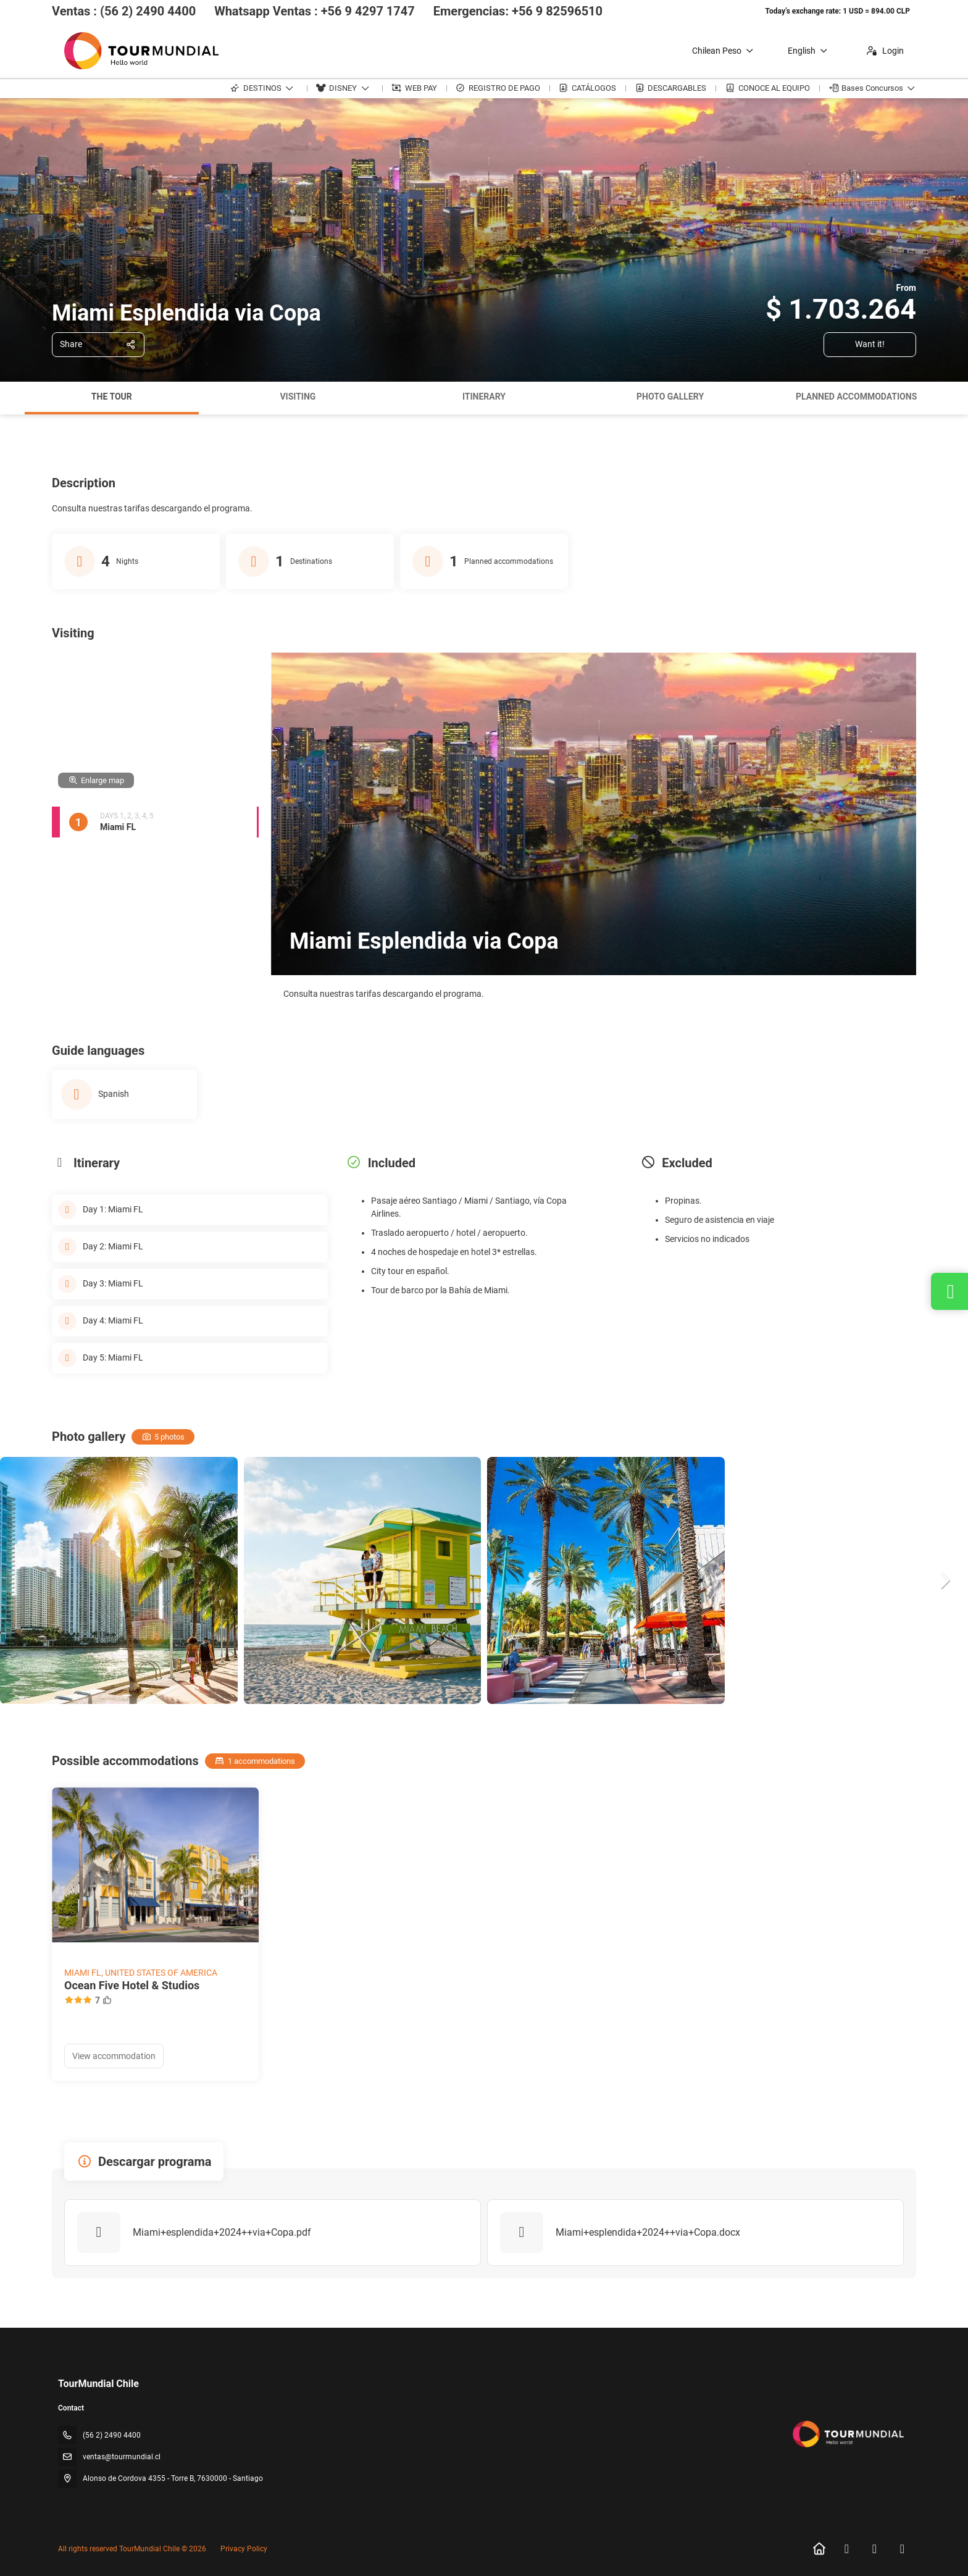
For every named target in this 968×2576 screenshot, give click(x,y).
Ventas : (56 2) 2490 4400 (124, 11)
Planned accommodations (856, 396)
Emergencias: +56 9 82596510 (518, 11)
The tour (111, 396)
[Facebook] (846, 2548)
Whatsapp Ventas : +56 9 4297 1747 (314, 11)
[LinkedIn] (902, 2548)
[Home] (819, 2548)
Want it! (870, 344)
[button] (943, 1580)
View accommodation (114, 2056)
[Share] (98, 344)
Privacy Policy (243, 2549)
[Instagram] (874, 2548)
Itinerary (484, 396)
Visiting (297, 396)
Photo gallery (670, 396)
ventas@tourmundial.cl (122, 2456)
